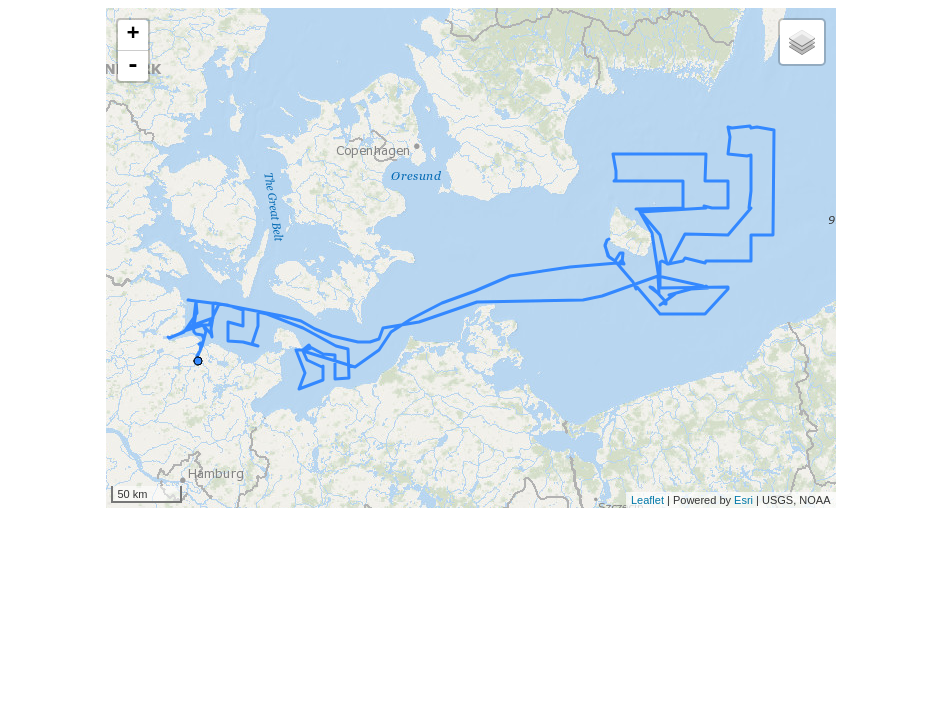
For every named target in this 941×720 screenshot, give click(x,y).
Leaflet (647, 500)
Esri (743, 500)
